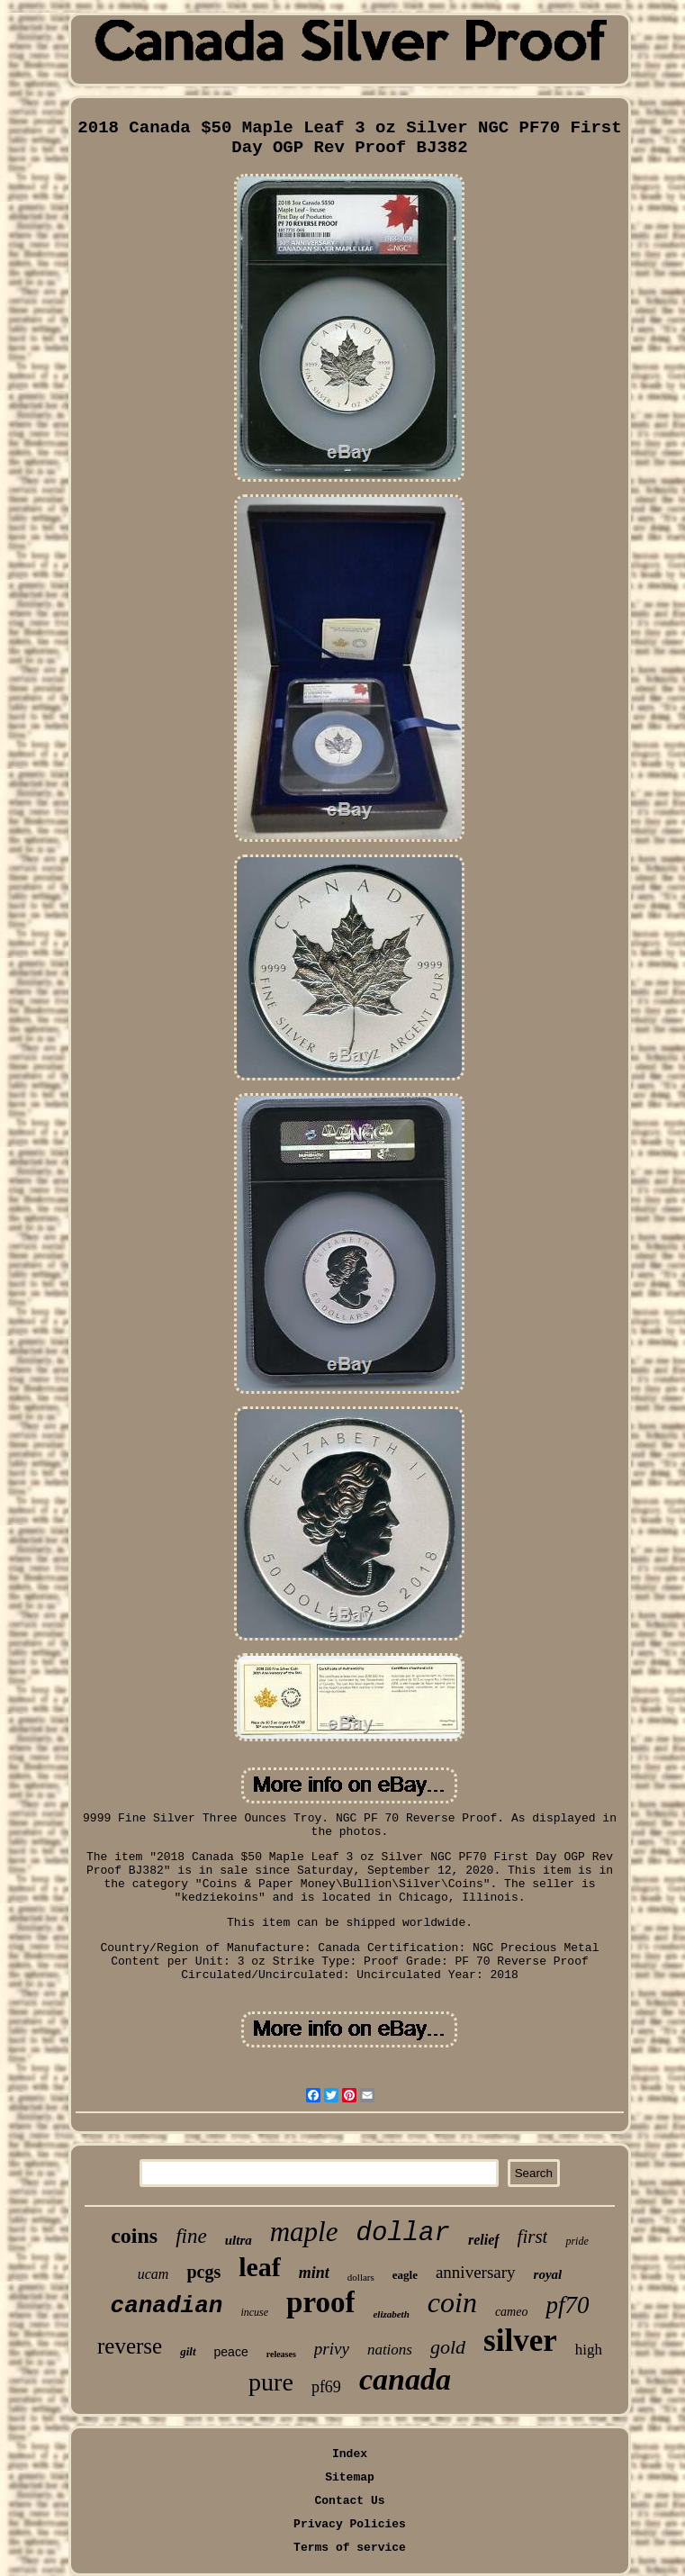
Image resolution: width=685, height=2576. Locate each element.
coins (134, 2235)
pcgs (203, 2272)
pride (576, 2241)
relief (484, 2239)
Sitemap (349, 2477)
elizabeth (391, 2314)
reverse (129, 2346)
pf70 (567, 2304)
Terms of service (349, 2547)
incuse (254, 2312)
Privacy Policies (349, 2524)
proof (320, 2302)
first (533, 2236)
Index (349, 2454)
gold (447, 2347)
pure (270, 2382)
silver (520, 2340)
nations (389, 2349)
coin (452, 2302)
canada (405, 2379)
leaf (260, 2267)
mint (314, 2273)
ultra (238, 2240)
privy (331, 2348)
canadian (167, 2305)
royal (548, 2274)
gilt (187, 2351)
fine (191, 2236)
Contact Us (349, 2501)
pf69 (326, 2387)
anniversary (476, 2272)
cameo (511, 2311)
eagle (405, 2275)
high (588, 2349)
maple (304, 2231)
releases (281, 2354)
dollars (360, 2277)
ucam (153, 2274)
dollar (403, 2233)
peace (231, 2352)
